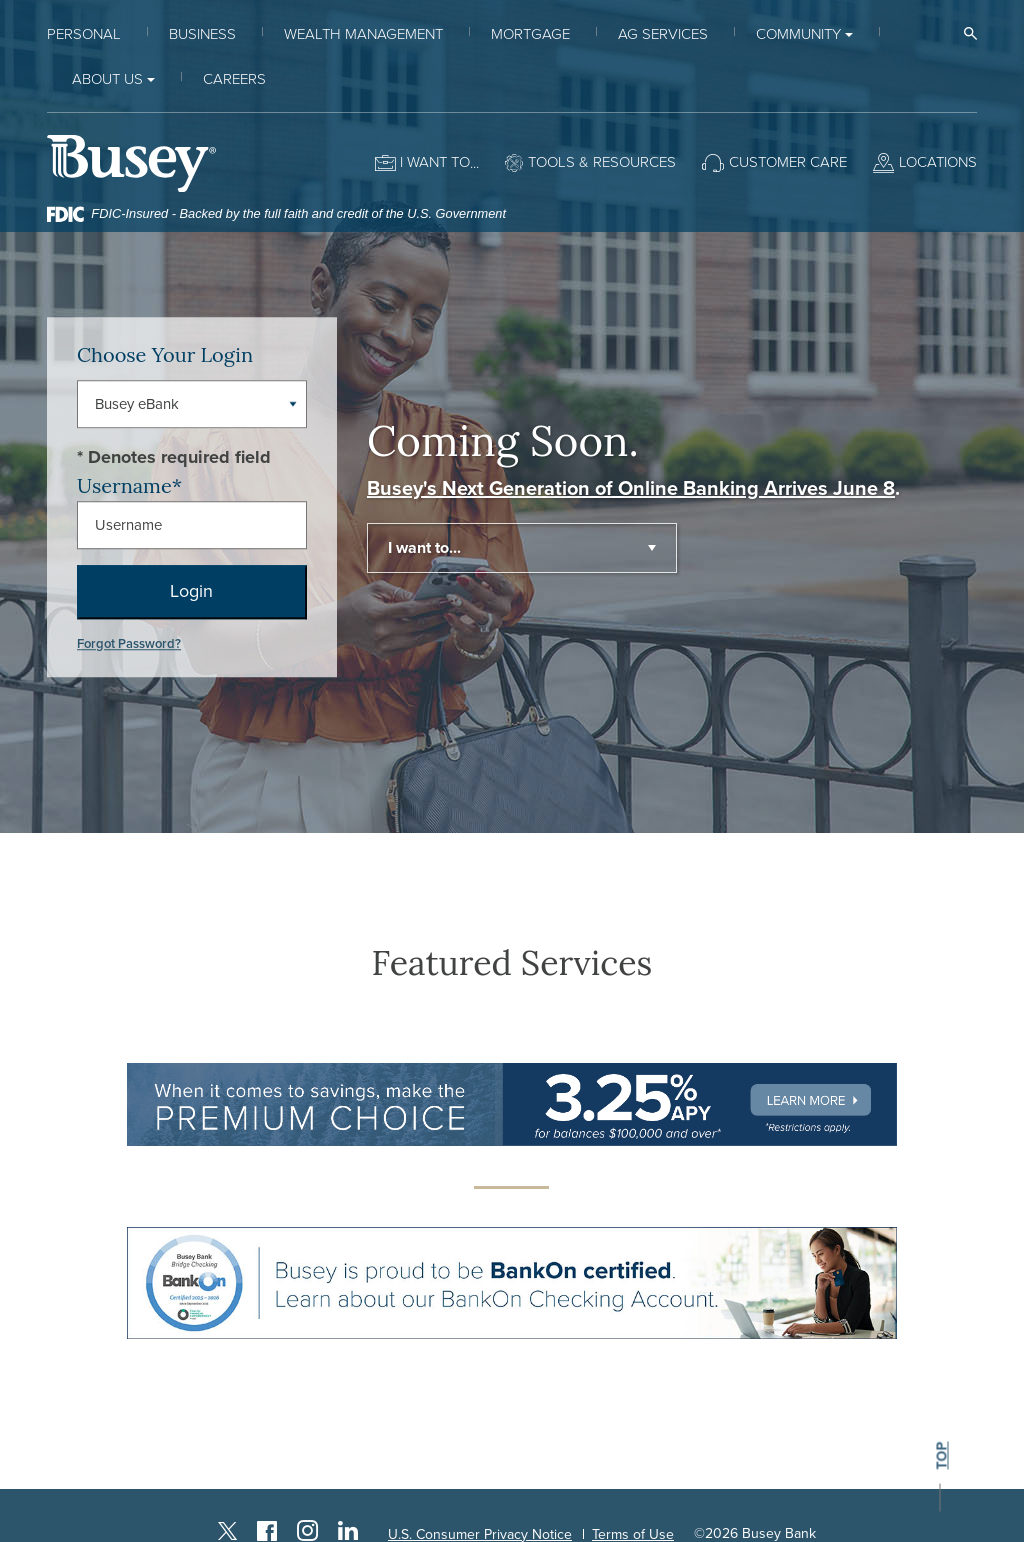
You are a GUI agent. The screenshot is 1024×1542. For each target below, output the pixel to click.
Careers (234, 79)
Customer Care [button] (788, 162)
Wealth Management (363, 34)
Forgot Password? (129, 644)
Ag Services (663, 34)
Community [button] (798, 34)
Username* (129, 485)
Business (202, 34)
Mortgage (530, 34)
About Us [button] (107, 79)
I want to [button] (435, 162)
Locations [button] (938, 162)
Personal (84, 34)
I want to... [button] (424, 548)
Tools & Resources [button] (602, 162)
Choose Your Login (165, 354)
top (941, 1456)
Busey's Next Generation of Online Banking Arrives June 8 (631, 489)
